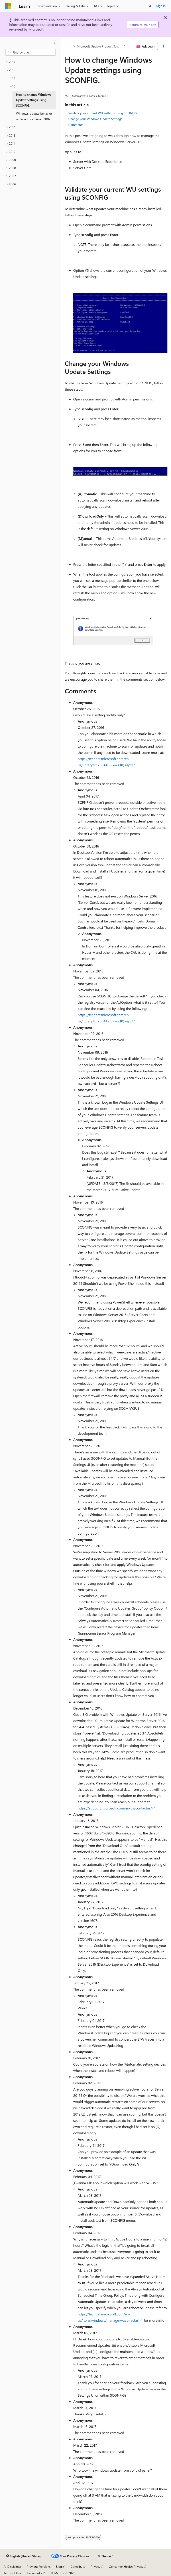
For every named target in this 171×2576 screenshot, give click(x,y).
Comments (75, 124)
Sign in (161, 6)
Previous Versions (39, 2566)
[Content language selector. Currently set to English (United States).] (24, 2556)
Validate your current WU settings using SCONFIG (102, 113)
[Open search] (150, 6)
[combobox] (30, 52)
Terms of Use (12, 2573)
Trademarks (34, 2573)
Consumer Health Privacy (126, 2566)
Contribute (78, 2566)
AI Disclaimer (12, 2566)
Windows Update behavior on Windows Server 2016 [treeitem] (34, 116)
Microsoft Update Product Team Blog (100, 46)
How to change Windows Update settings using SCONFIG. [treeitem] (33, 100)
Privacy (95, 2566)
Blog (59, 2566)
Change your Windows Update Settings (95, 119)
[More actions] (163, 46)
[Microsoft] (8, 6)
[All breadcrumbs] (69, 46)
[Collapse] (54, 43)
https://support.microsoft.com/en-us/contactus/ (115, 1808)
